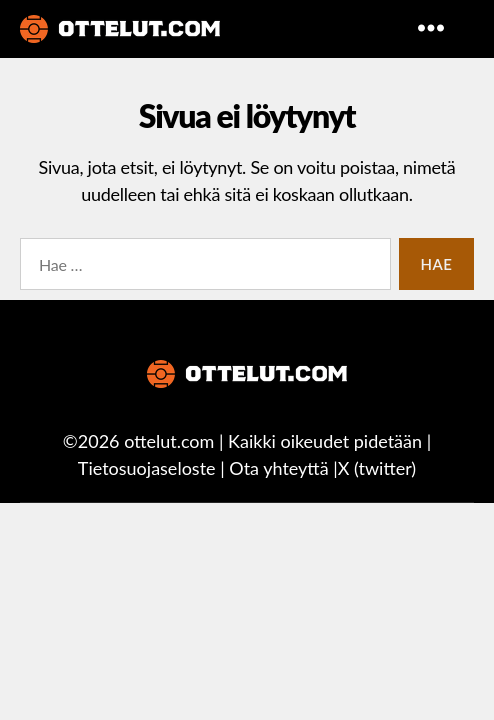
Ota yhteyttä (278, 468)
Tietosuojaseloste (147, 468)
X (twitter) (377, 468)
